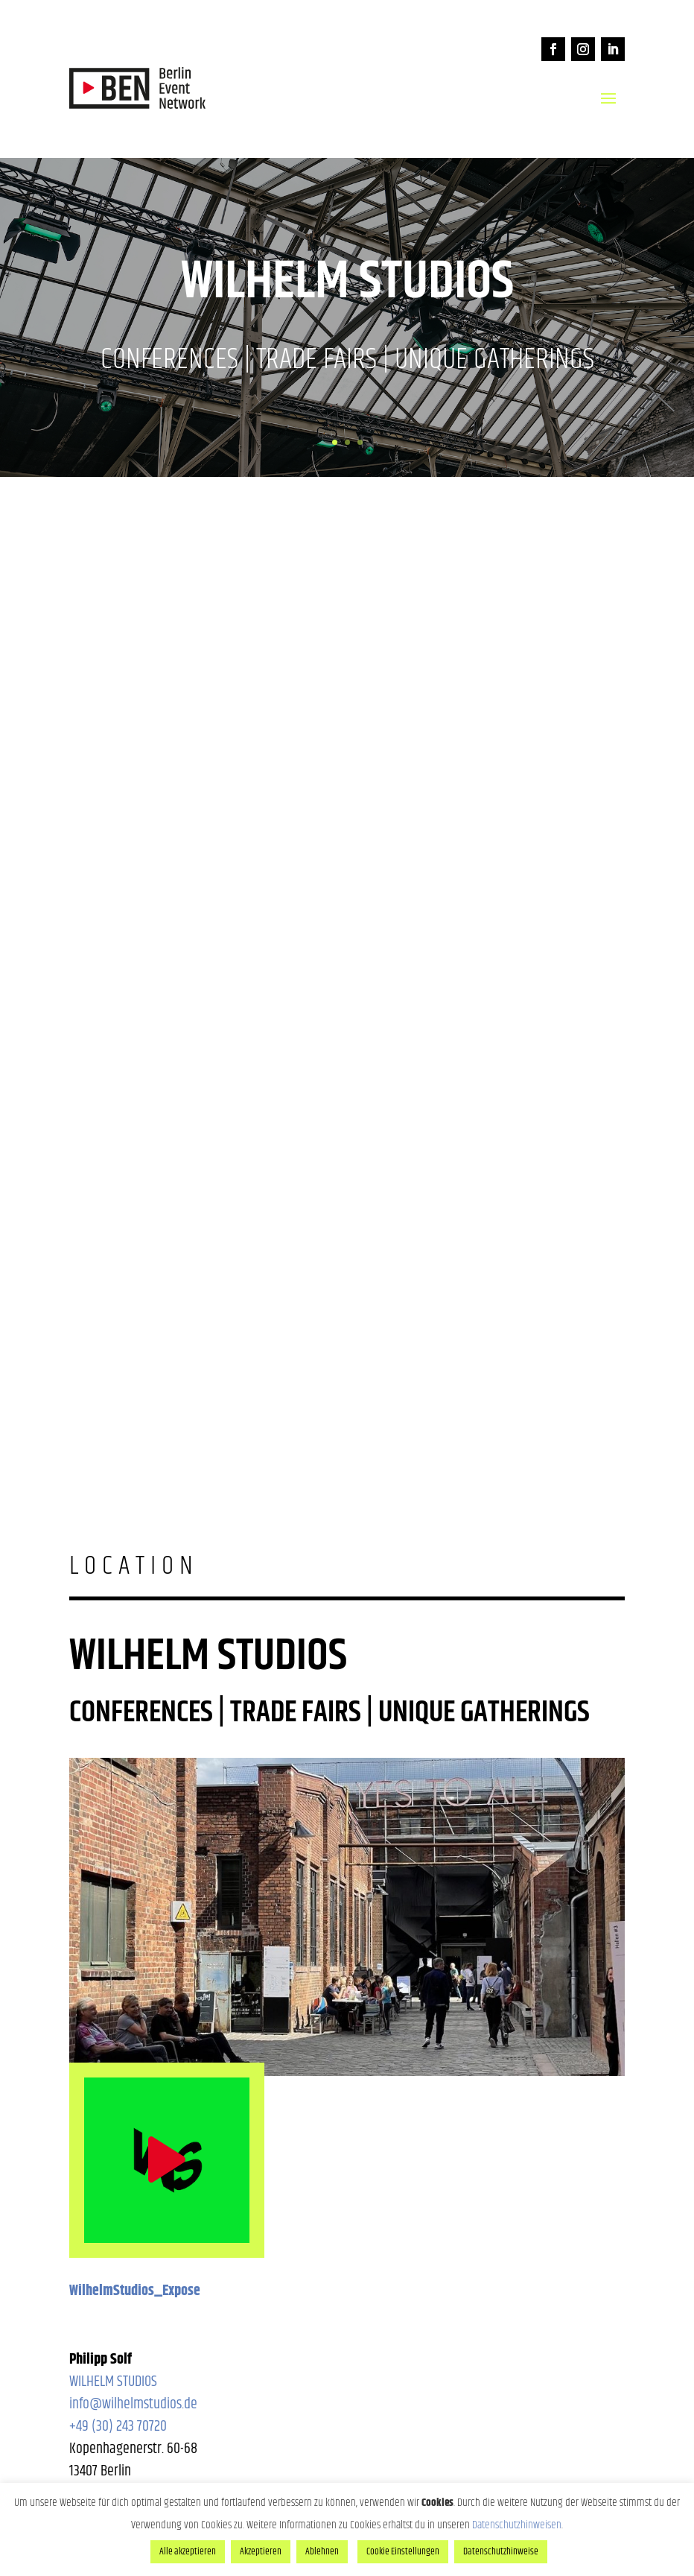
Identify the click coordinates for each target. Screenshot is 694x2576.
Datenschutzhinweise (500, 2551)
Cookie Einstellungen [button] (402, 2551)
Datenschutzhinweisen (516, 2525)
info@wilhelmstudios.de (133, 2404)
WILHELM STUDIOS (113, 2381)
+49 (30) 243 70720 (118, 2426)
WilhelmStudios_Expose (134, 2291)
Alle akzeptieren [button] (187, 2551)
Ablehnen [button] (322, 2551)
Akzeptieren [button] (260, 2551)
